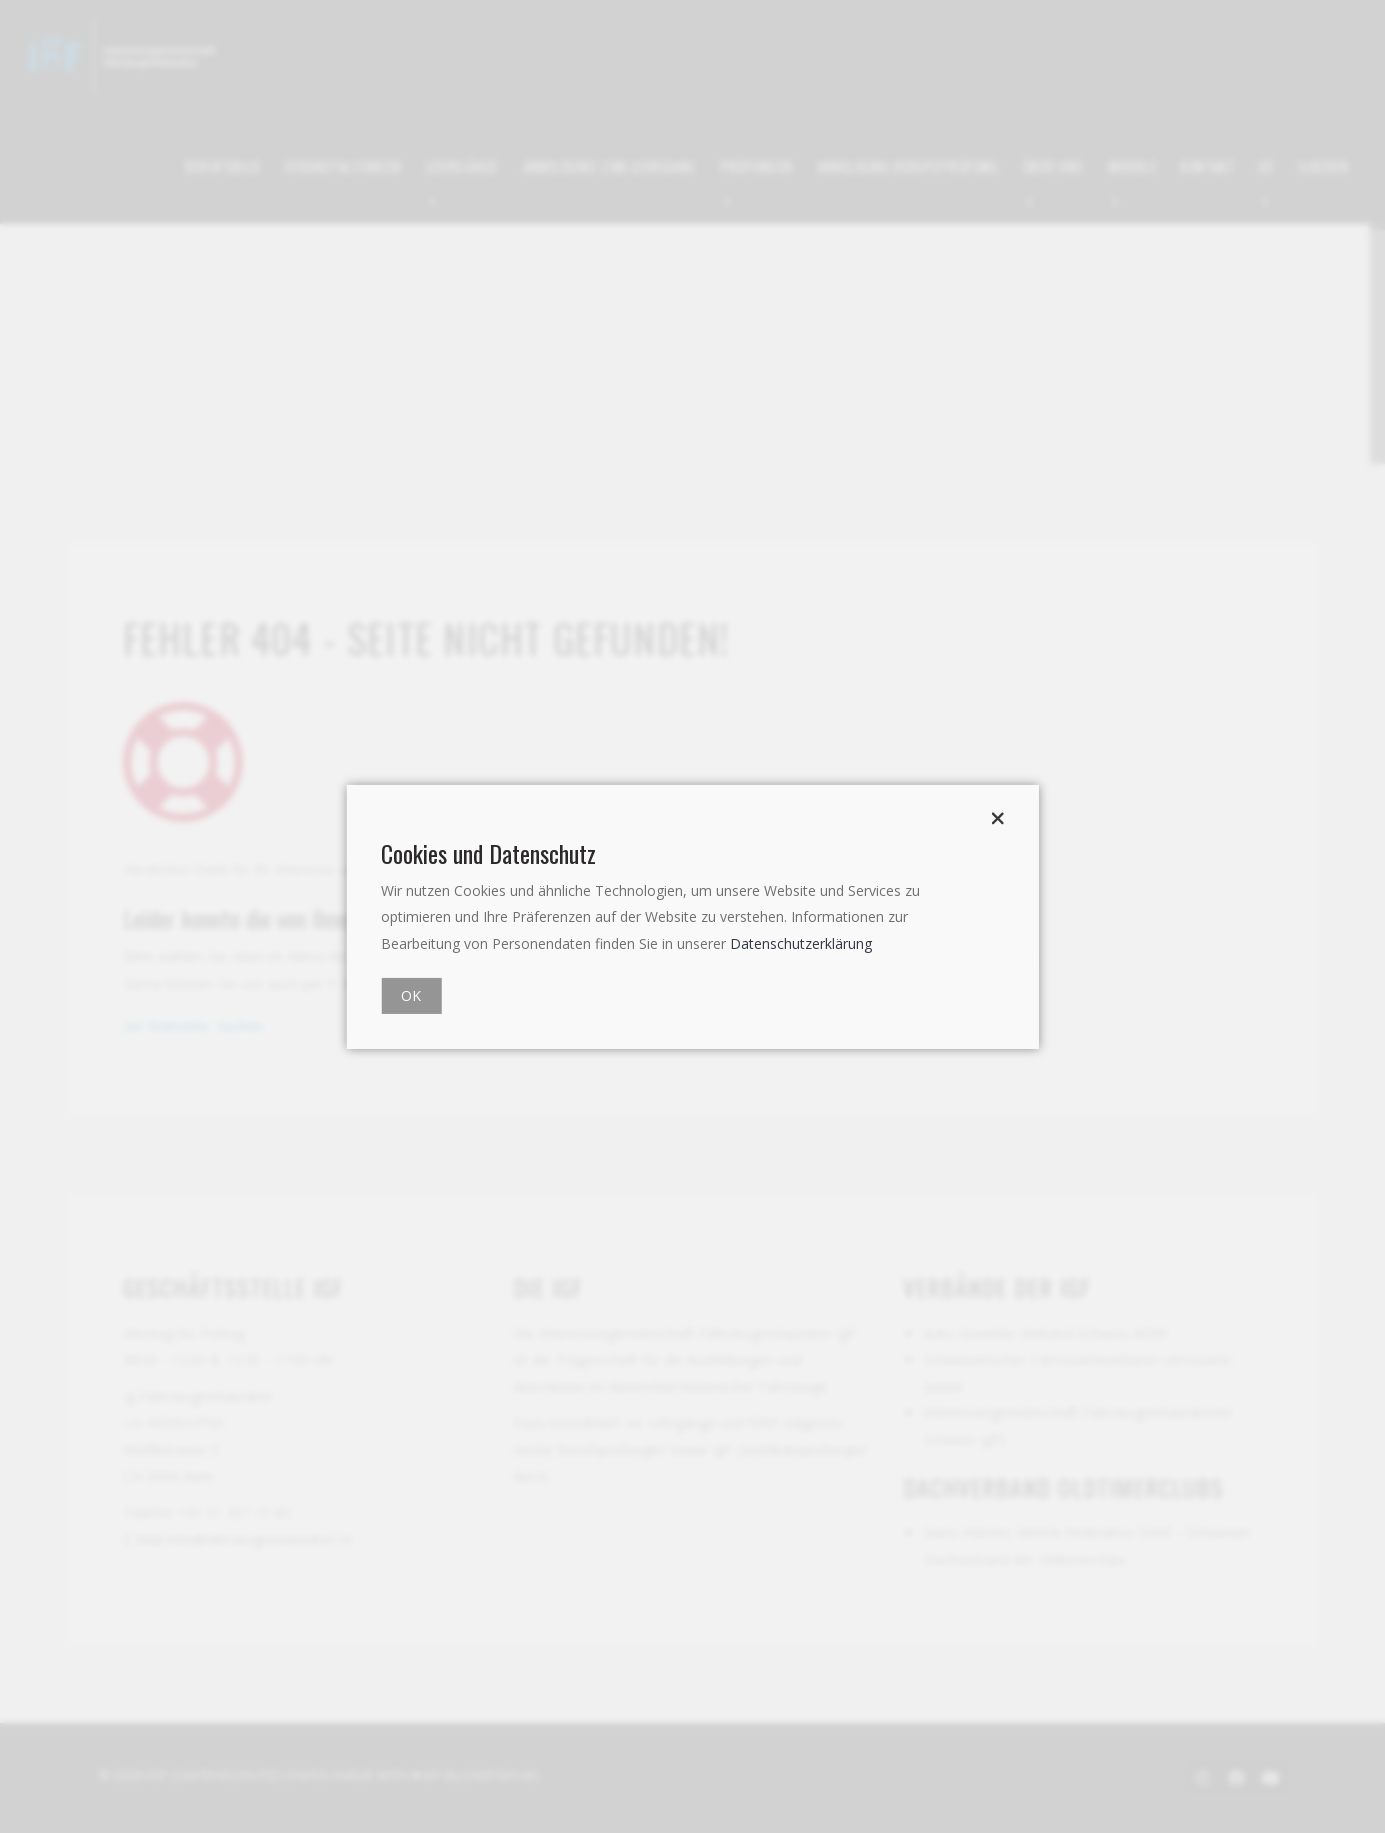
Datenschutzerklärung (801, 943)
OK (411, 995)
